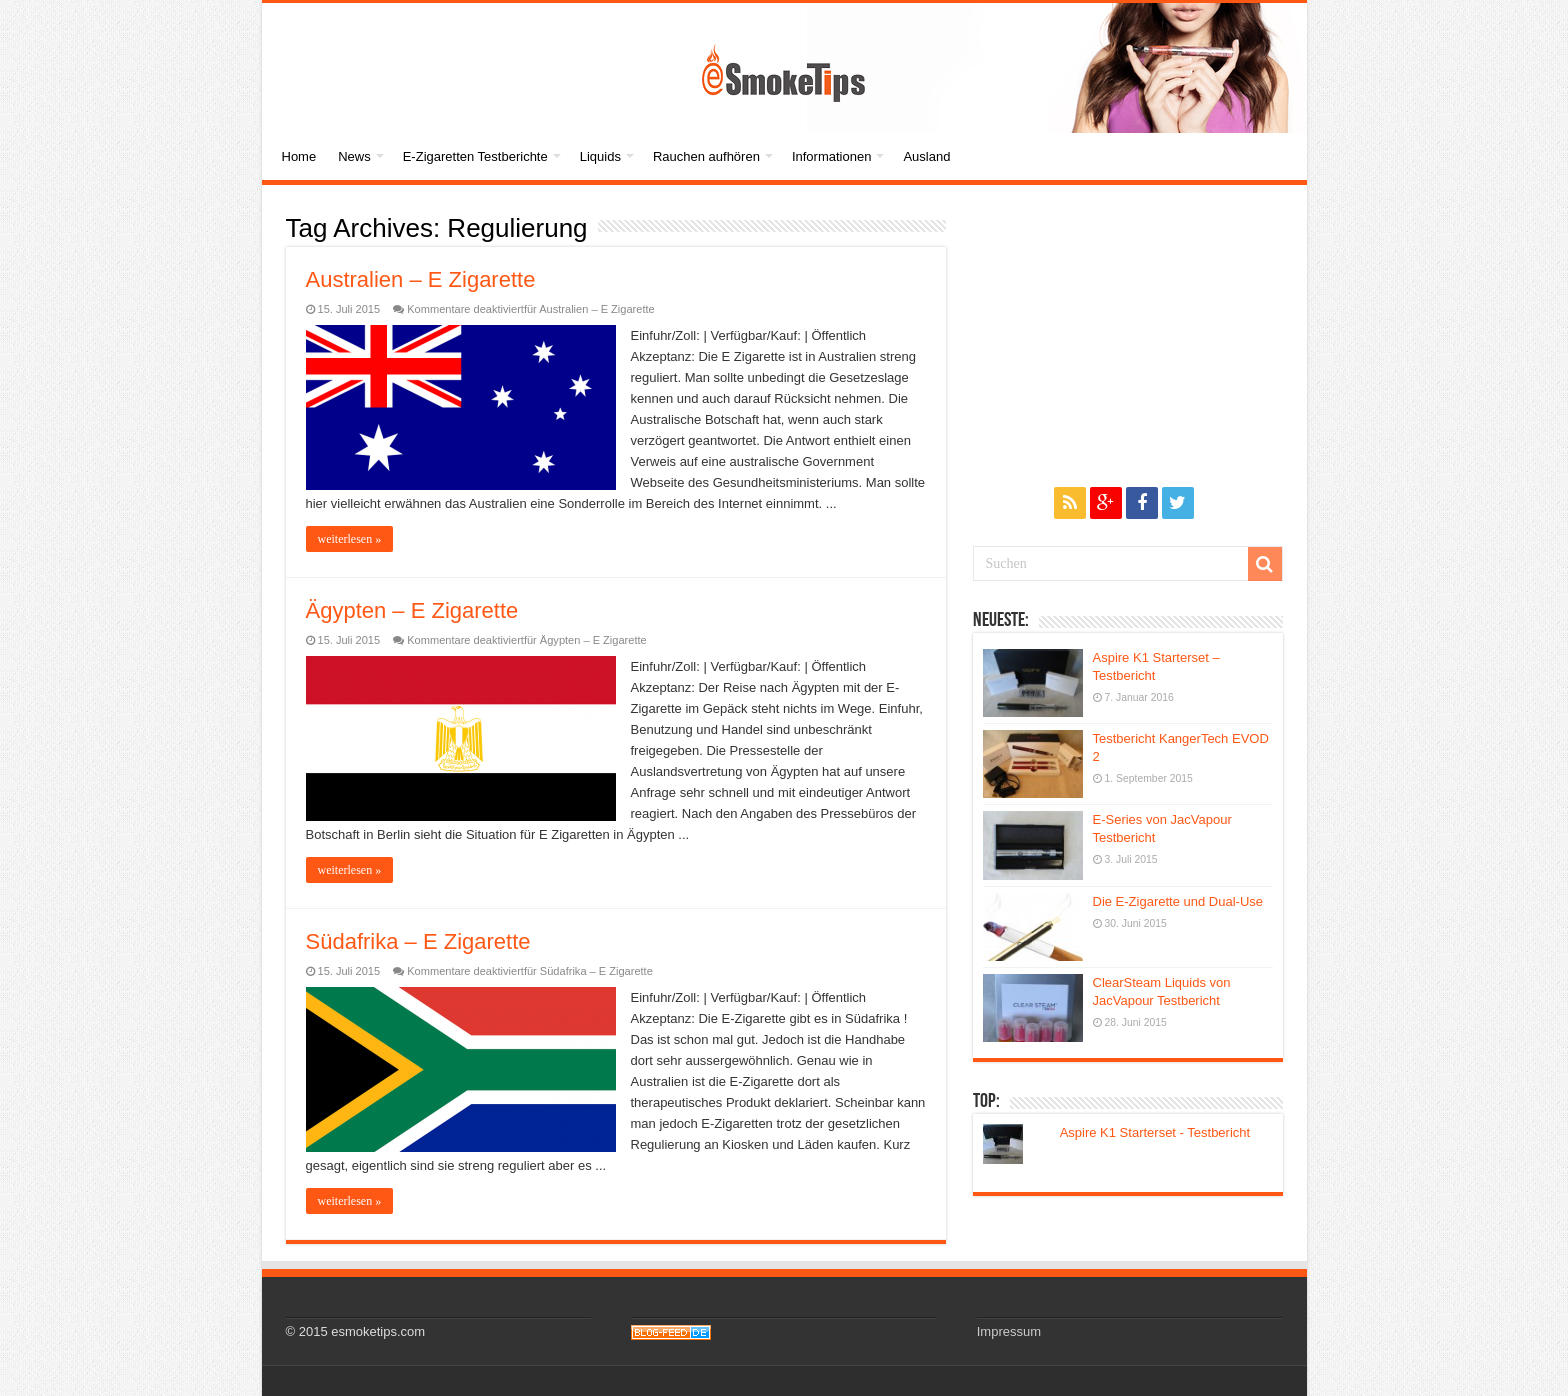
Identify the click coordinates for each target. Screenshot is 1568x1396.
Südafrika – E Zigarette (418, 941)
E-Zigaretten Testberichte (475, 156)
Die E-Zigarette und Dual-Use (1178, 901)
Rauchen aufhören (706, 156)
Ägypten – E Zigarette (412, 610)
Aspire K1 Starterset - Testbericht (1155, 1132)
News (354, 156)
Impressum (1009, 1331)
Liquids (600, 156)
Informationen (832, 156)
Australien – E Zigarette (421, 279)
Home (299, 156)
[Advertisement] (1128, 335)
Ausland (926, 156)
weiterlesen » (350, 539)
